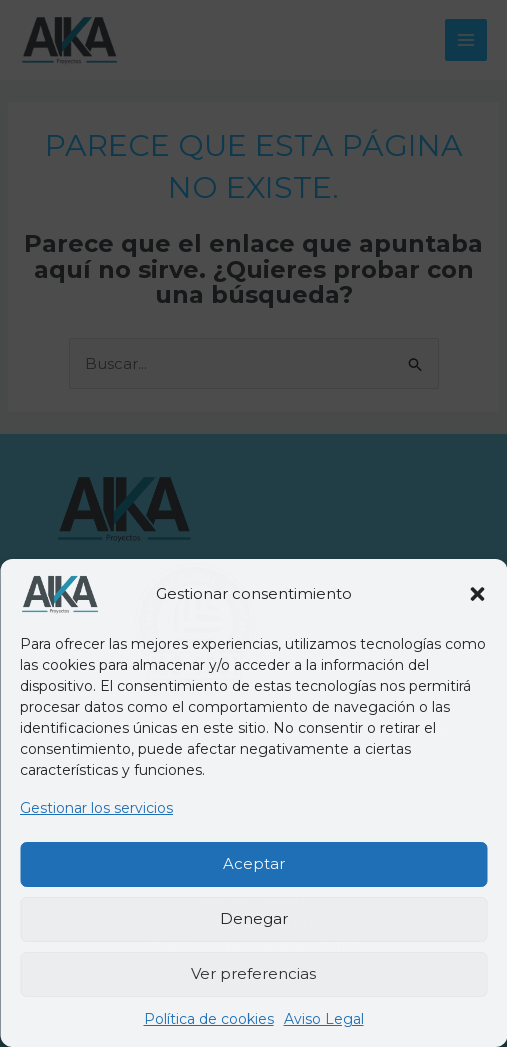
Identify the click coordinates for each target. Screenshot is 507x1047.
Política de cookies (209, 1019)
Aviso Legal (324, 1019)
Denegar (254, 918)
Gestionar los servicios (96, 808)
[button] (477, 594)
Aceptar (254, 863)
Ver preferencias (253, 973)
